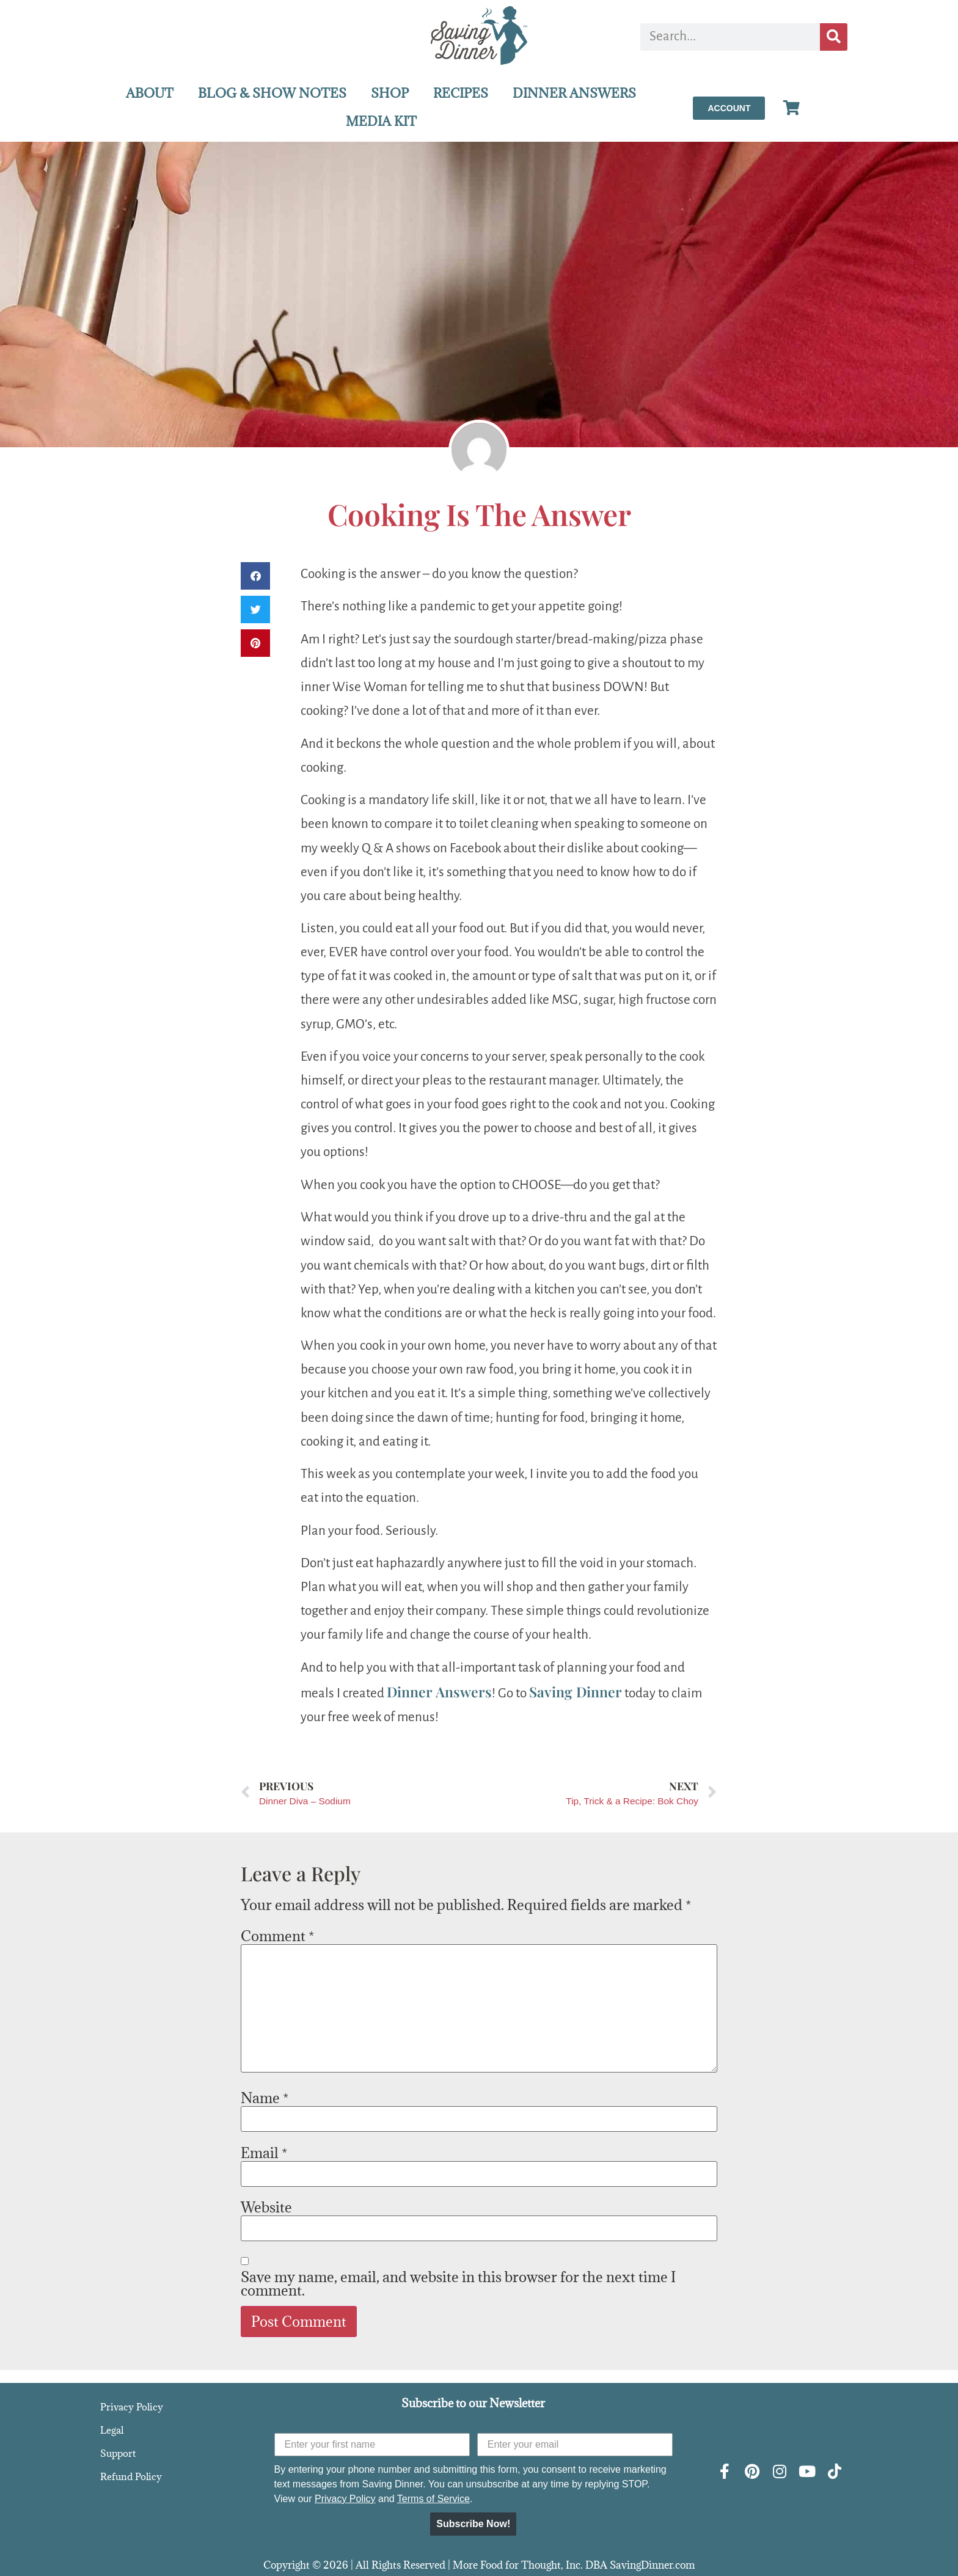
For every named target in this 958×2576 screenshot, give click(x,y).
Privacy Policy (131, 2407)
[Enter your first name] (372, 2444)
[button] (255, 576)
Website (266, 2207)
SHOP (390, 93)
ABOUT (150, 93)
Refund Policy (131, 2476)
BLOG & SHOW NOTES (272, 93)
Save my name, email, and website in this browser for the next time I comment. (458, 2283)
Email (264, 2152)
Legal (111, 2430)
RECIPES (460, 93)
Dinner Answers (439, 1691)
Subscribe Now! (473, 2524)
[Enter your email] (575, 2444)
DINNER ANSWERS (574, 93)
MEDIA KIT (381, 121)
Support (118, 2453)
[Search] (833, 37)
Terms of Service (433, 2499)
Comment (277, 1935)
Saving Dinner (575, 1691)
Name (264, 2097)
